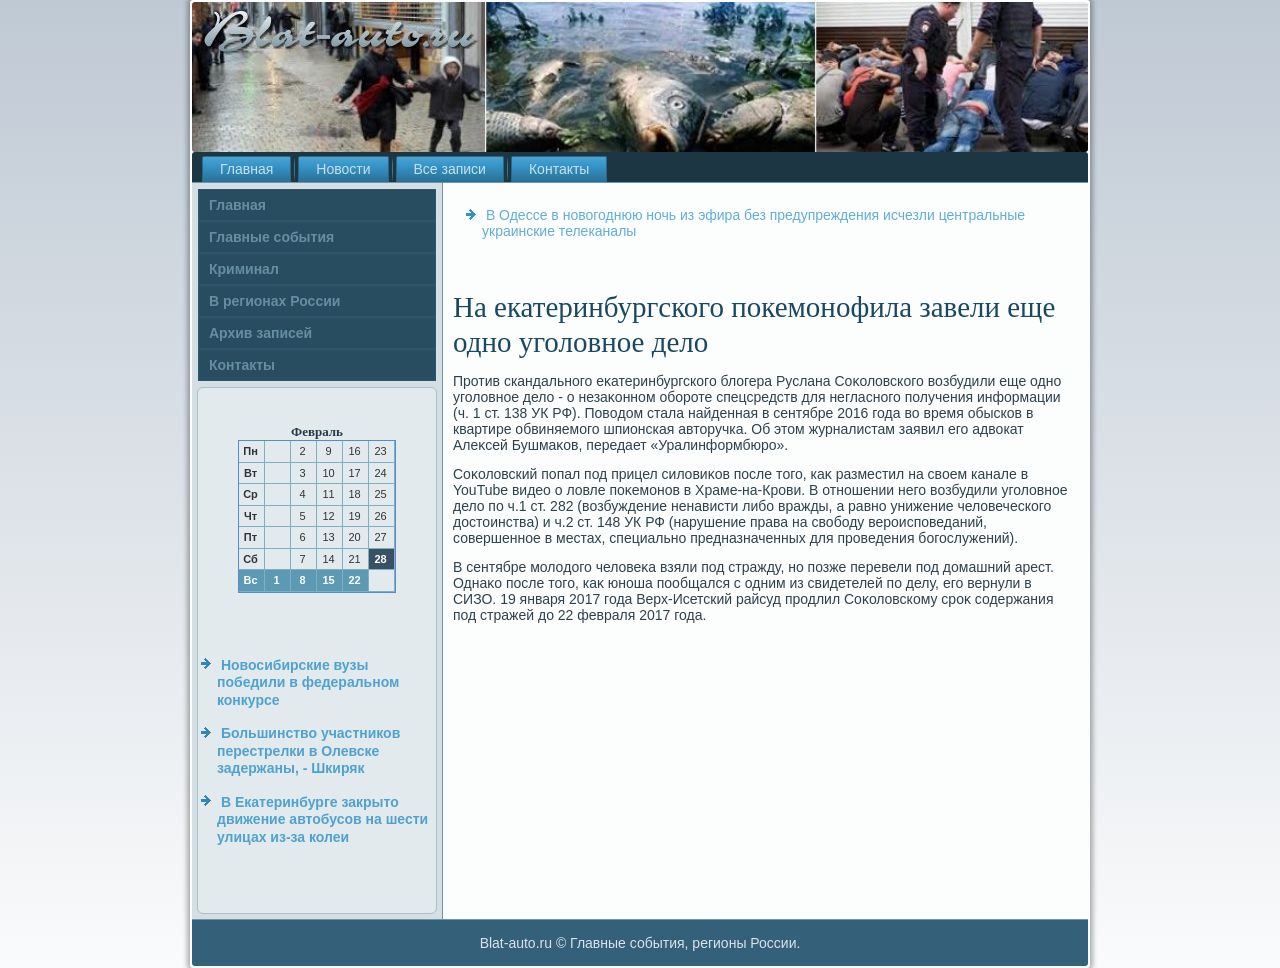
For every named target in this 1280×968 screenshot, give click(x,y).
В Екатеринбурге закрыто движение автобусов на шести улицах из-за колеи (322, 819)
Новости (343, 169)
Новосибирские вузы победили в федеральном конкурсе (308, 682)
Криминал (244, 269)
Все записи (450, 169)
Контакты (559, 169)
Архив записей (260, 333)
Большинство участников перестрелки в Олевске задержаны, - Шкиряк (308, 750)
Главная (246, 169)
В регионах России (274, 301)
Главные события (271, 237)
